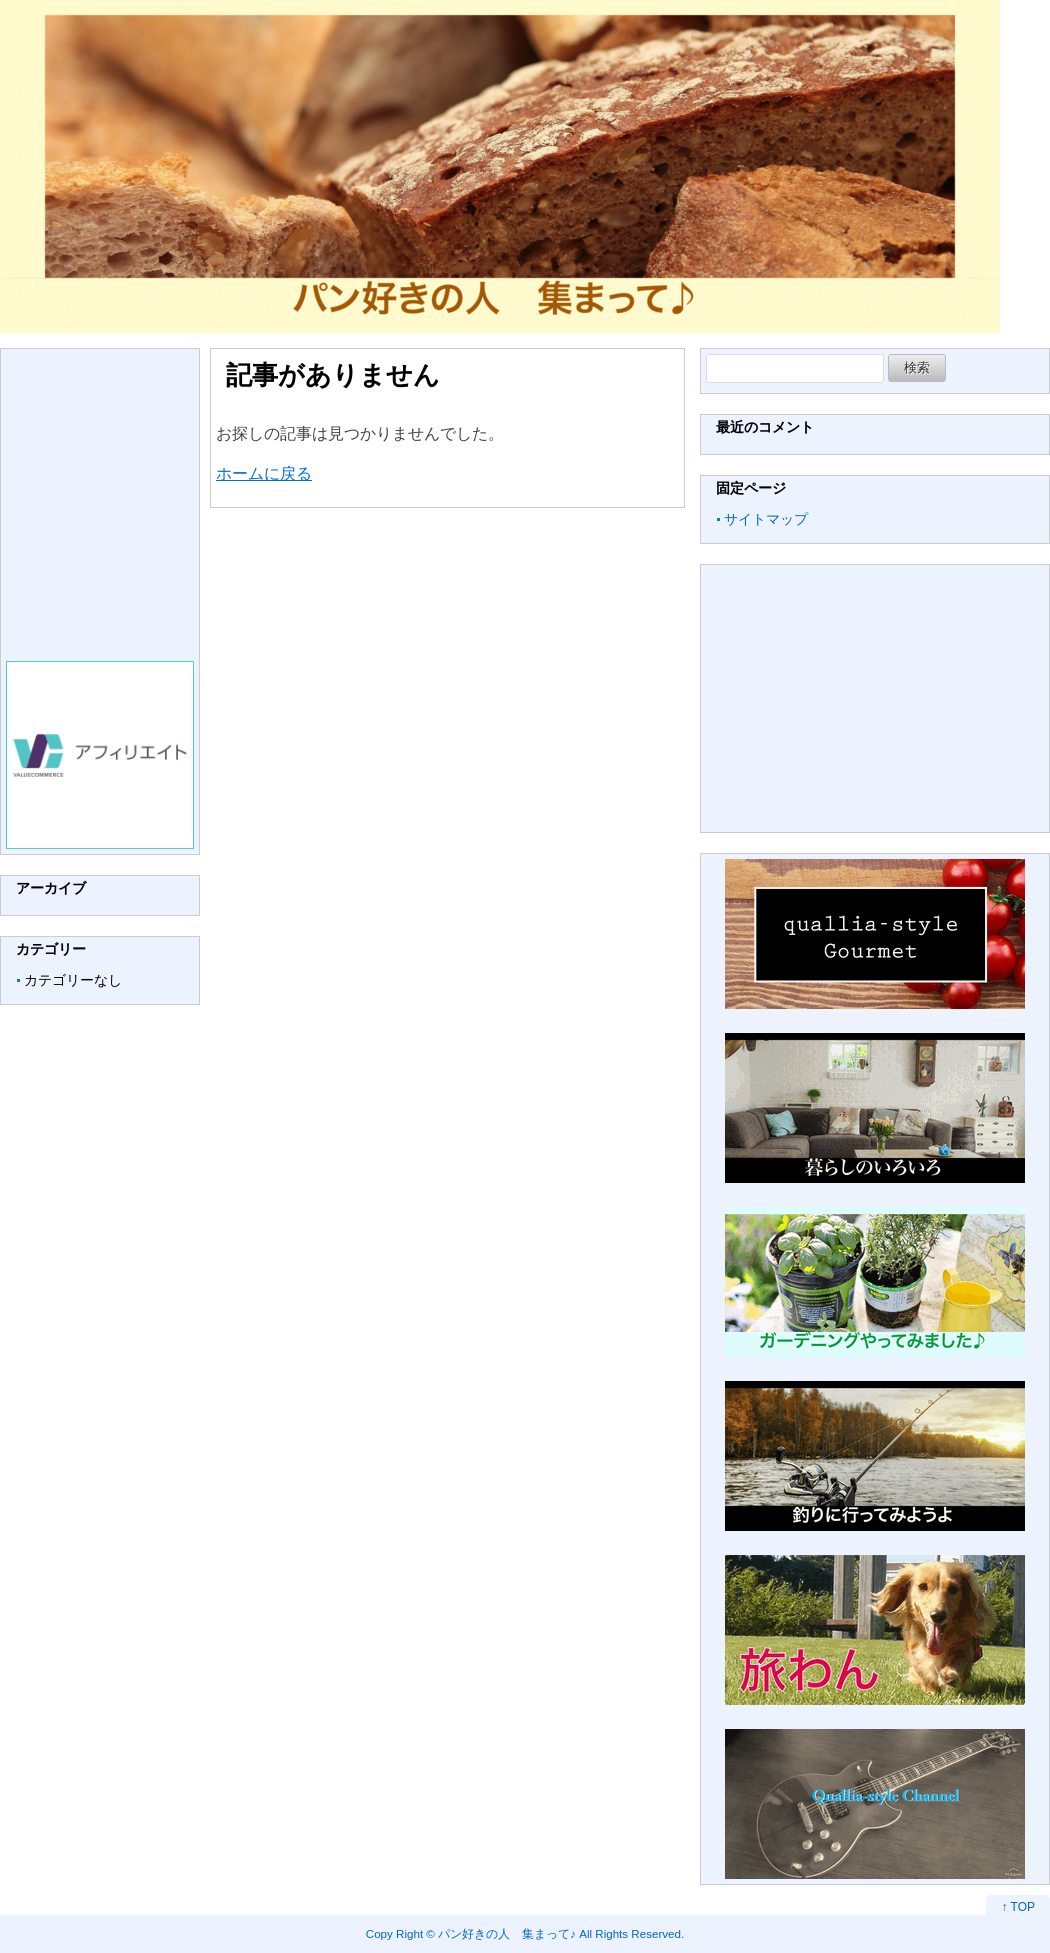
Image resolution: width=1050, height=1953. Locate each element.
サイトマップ (766, 519)
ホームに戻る (264, 473)
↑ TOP (1018, 1907)
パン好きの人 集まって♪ (507, 1933)
